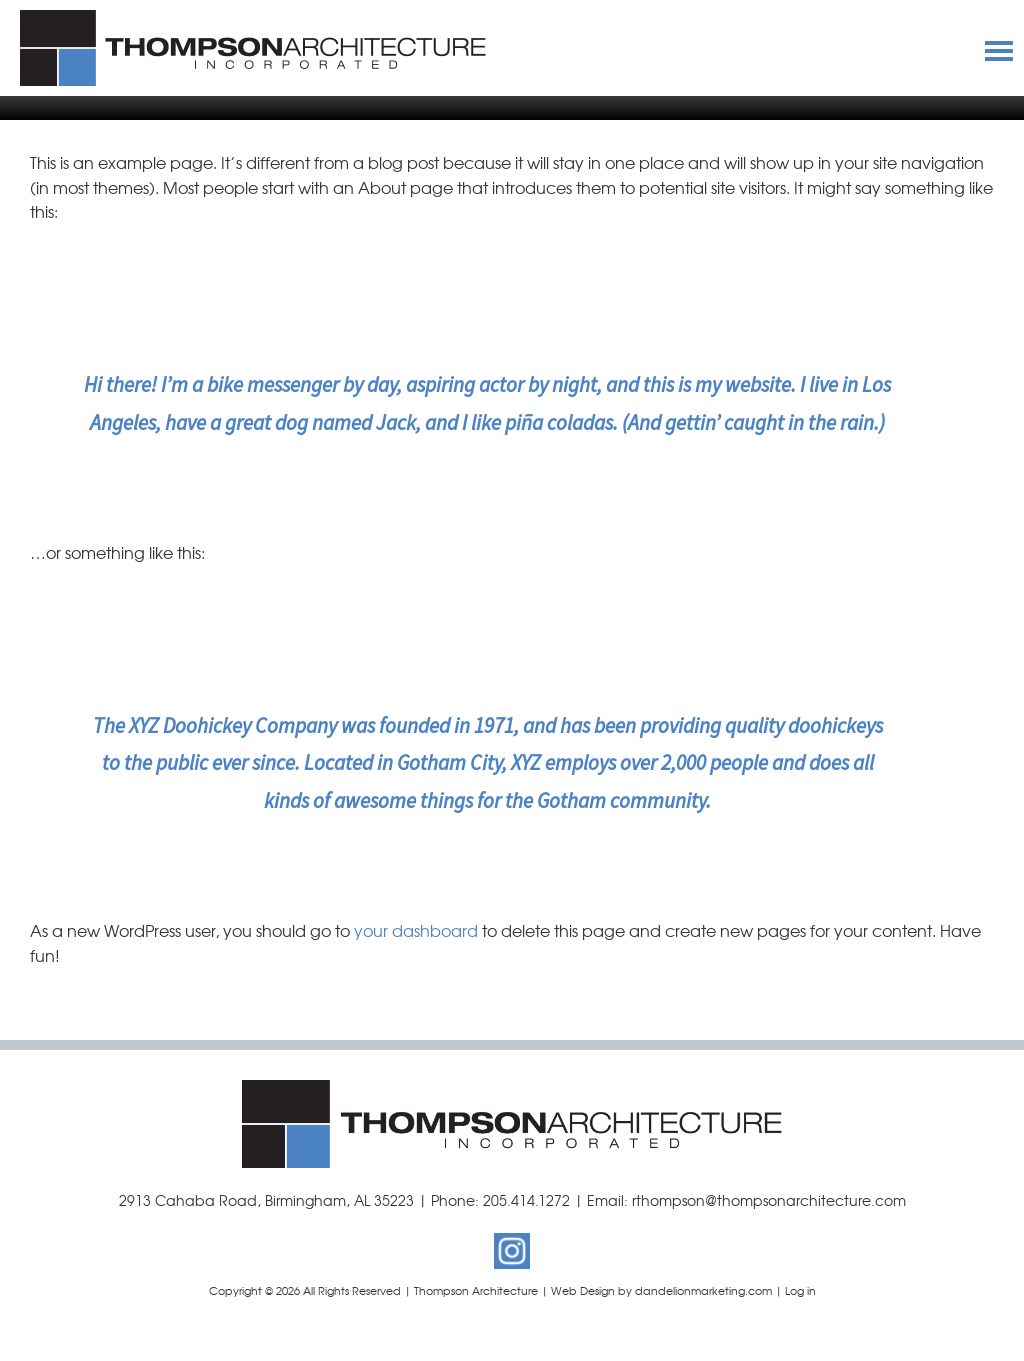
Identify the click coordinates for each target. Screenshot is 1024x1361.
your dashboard (416, 930)
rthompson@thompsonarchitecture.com (769, 1200)
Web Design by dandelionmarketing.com (661, 1290)
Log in (800, 1290)
